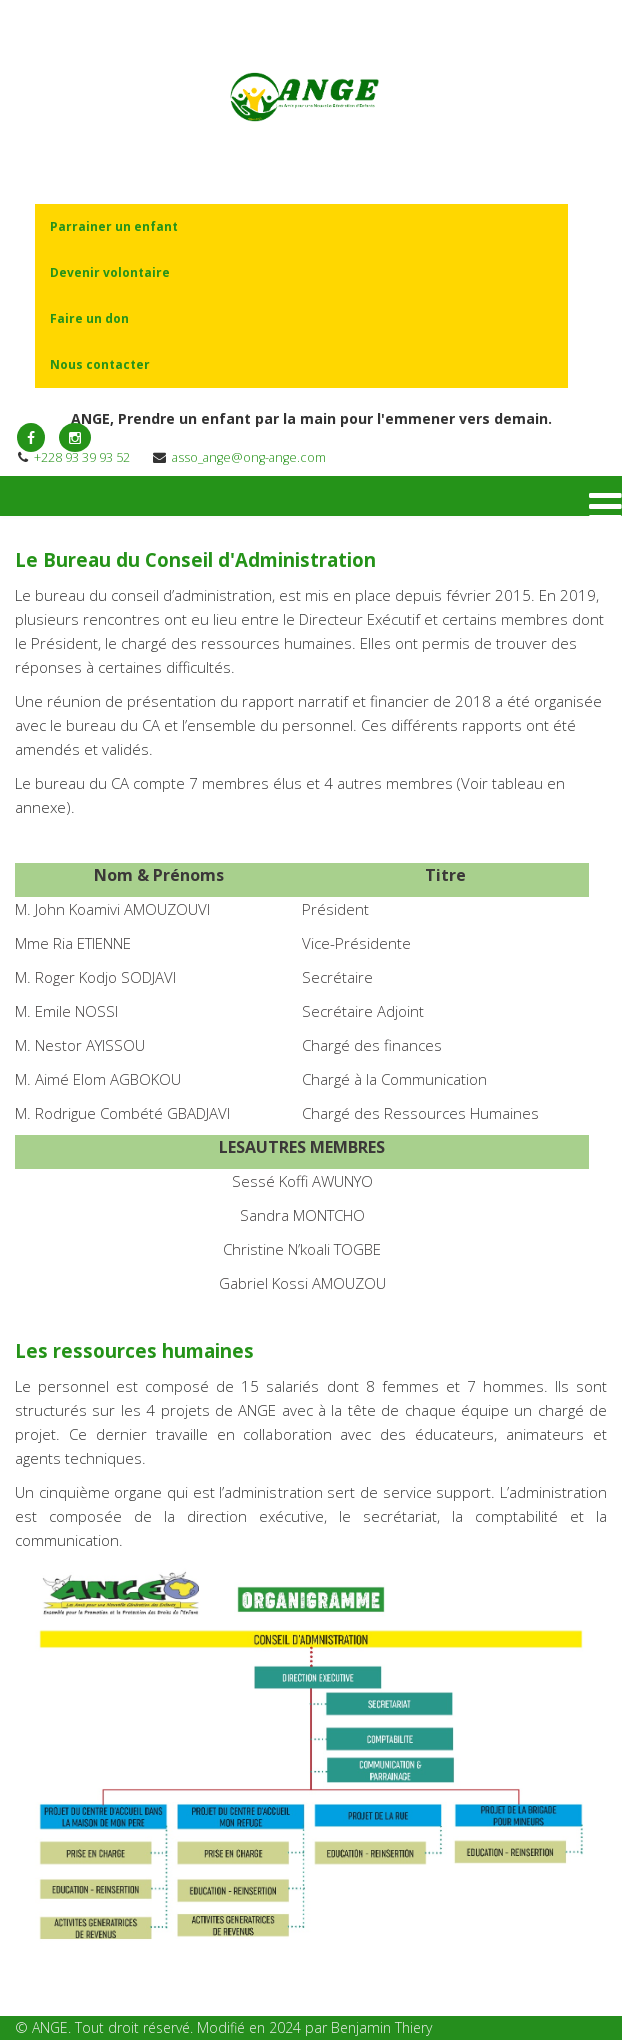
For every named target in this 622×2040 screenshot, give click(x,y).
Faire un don (89, 318)
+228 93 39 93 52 (82, 457)
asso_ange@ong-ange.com (249, 457)
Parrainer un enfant (114, 226)
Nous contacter (100, 364)
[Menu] (605, 507)
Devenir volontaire (110, 272)
